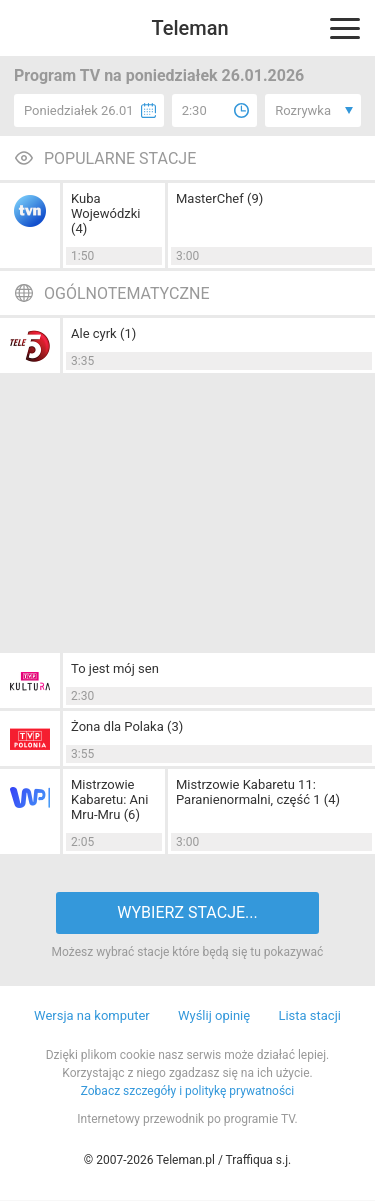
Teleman (189, 28)
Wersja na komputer (92, 1015)
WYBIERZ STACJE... (187, 912)
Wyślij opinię (214, 1015)
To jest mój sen (115, 668)
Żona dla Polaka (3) (127, 726)
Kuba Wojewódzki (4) (105, 213)
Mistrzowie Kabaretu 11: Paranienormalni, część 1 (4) (258, 792)
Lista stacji (309, 1015)
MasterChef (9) (219, 198)
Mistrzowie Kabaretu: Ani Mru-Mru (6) (109, 799)
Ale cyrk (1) (103, 333)
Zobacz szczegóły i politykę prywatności (188, 1091)
